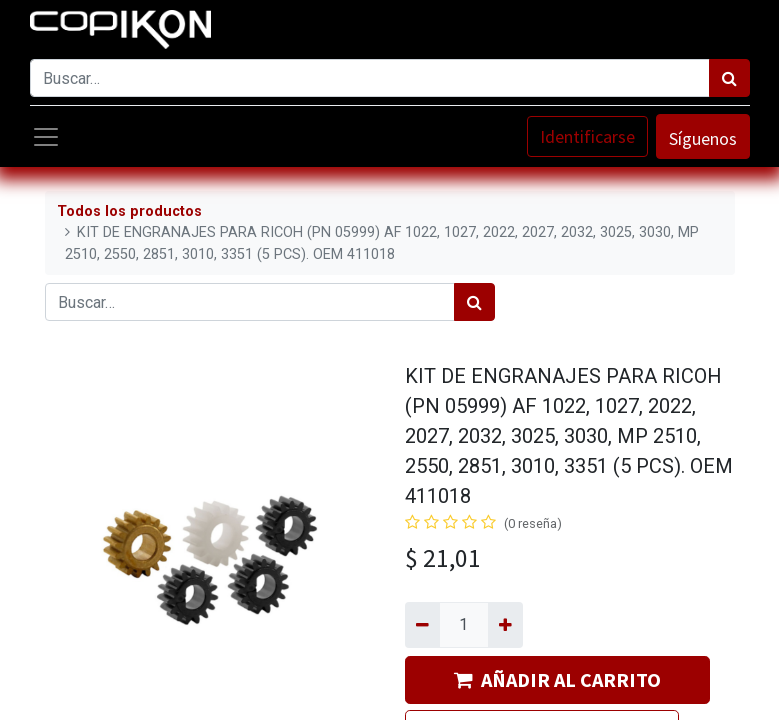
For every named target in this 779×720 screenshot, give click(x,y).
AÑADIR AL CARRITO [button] (557, 679)
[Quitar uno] (422, 625)
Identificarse (587, 136)
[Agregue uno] (505, 625)
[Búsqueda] (729, 78)
